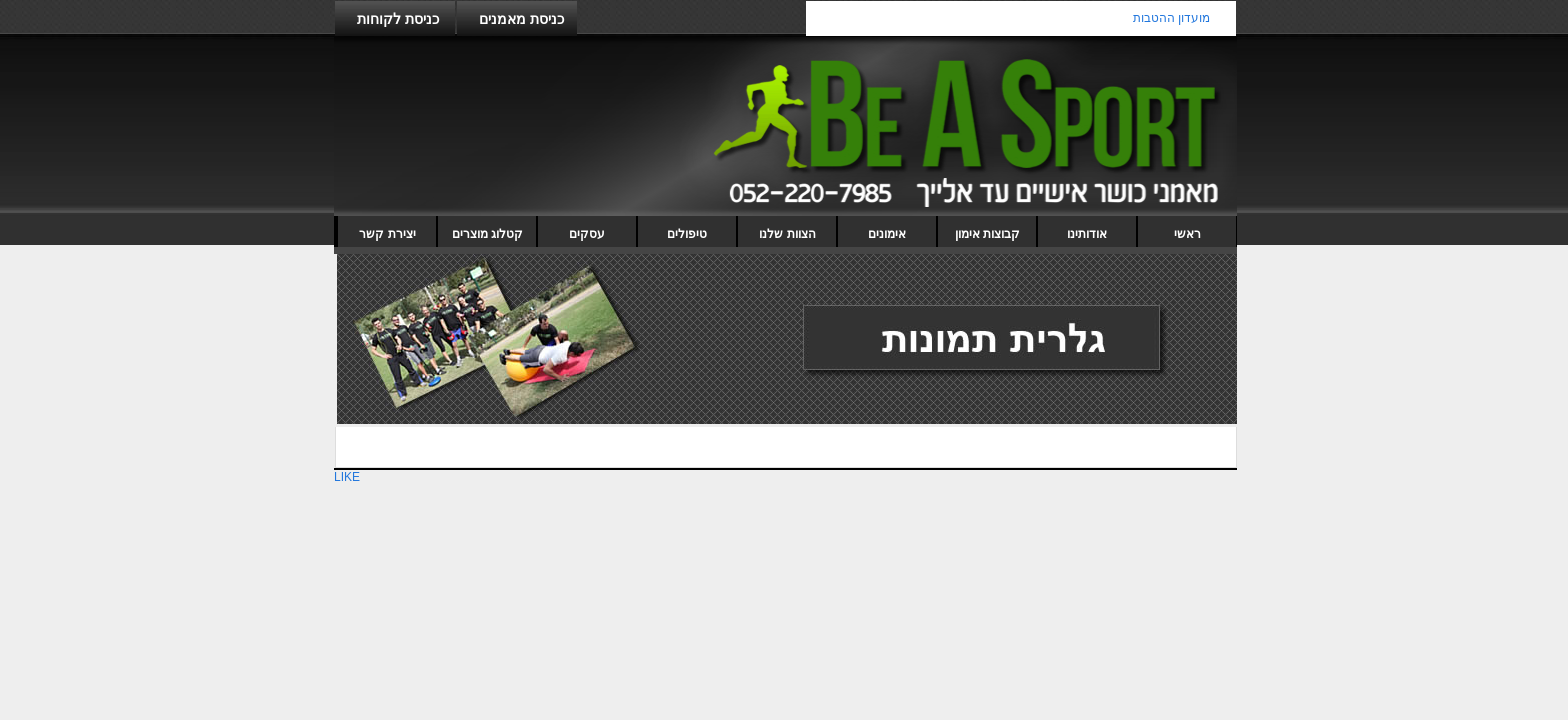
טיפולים (687, 234)
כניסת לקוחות (398, 19)
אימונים (887, 234)
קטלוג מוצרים (487, 234)
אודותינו (1087, 234)
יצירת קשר (387, 234)
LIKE (347, 477)
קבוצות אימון (987, 234)
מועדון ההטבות (1171, 18)
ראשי (1187, 234)
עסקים (587, 234)
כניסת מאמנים (521, 19)
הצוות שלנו (787, 234)
